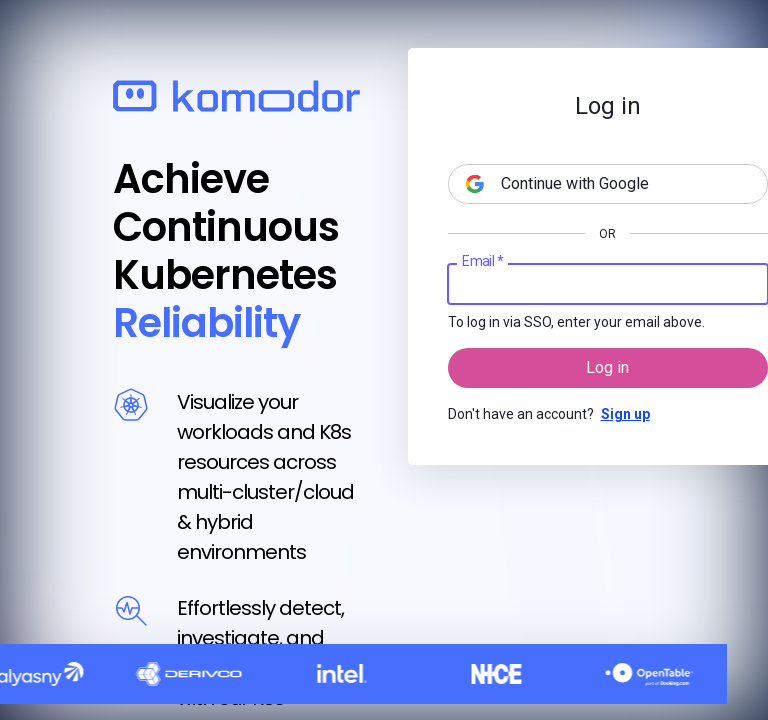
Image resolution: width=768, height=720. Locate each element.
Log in (607, 367)
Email (482, 262)
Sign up (625, 414)
